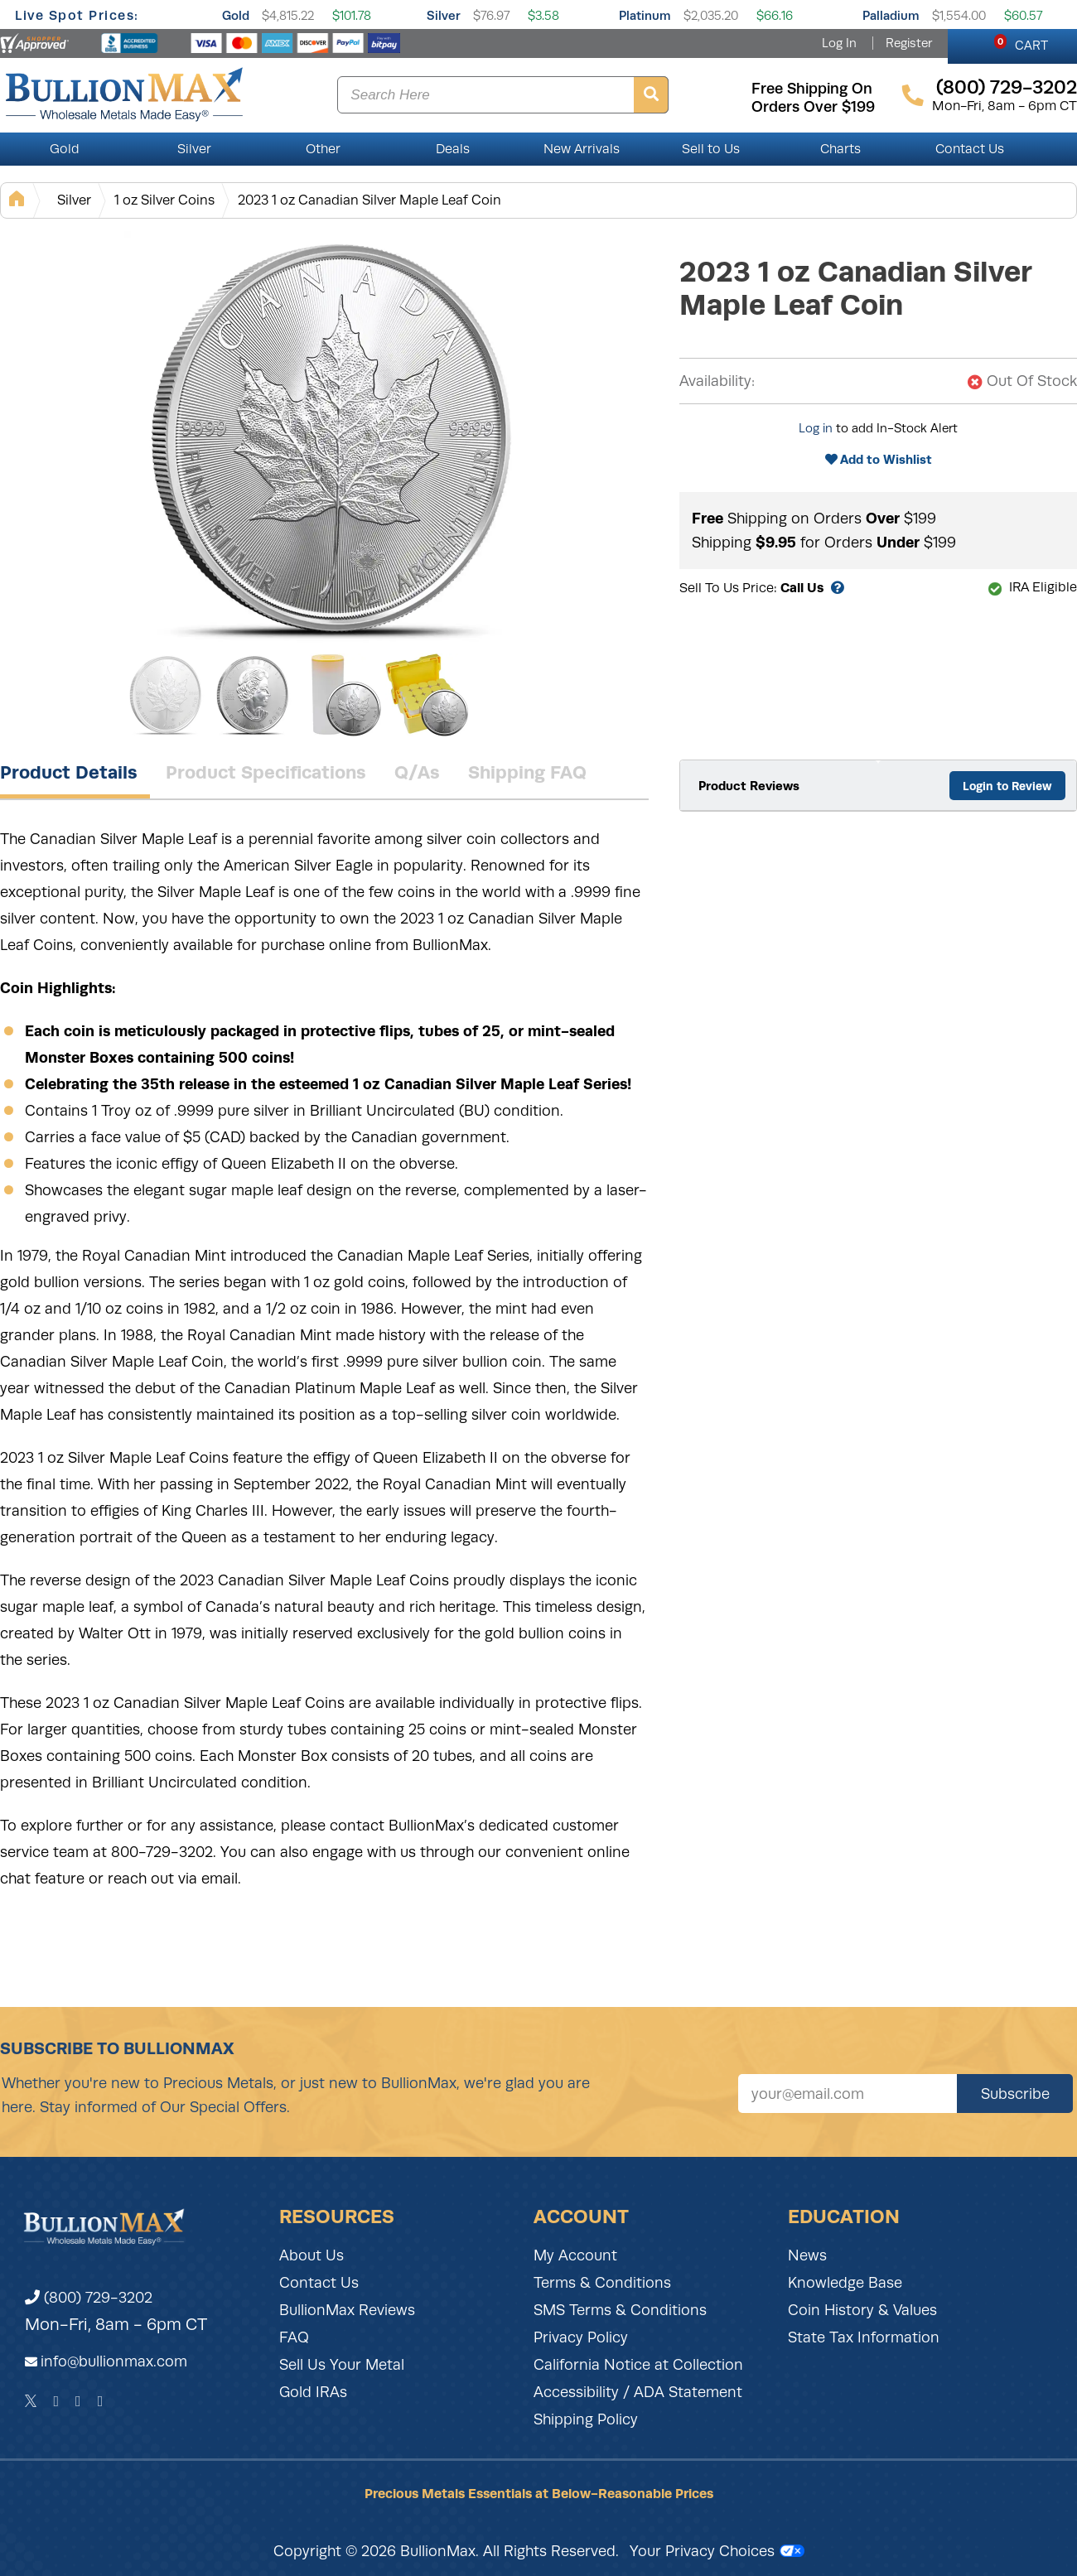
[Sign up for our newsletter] (847, 2093)
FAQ (294, 2337)
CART (1021, 43)
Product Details (69, 772)
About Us (311, 2255)
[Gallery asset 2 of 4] (252, 695)
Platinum (645, 15)
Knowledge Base (845, 2283)
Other (323, 149)
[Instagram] (78, 2401)
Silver (444, 15)
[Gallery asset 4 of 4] (426, 695)
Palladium (891, 15)
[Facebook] (56, 2401)
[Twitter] (31, 2401)
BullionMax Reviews (347, 2310)
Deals (453, 149)
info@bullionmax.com (114, 2361)
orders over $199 (813, 107)
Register (909, 43)
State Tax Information (863, 2337)
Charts (840, 149)
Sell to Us (711, 149)
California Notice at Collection (638, 2365)
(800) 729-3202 (88, 2297)
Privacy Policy (581, 2337)
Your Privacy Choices (717, 2551)
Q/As (417, 772)
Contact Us (969, 149)
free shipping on (811, 88)
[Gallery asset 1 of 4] (331, 438)
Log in (816, 428)
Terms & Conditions (602, 2283)
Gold (235, 15)
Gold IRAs (313, 2392)
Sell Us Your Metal (341, 2365)
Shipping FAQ (527, 772)
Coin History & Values (862, 2310)
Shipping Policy (586, 2419)
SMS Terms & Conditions (620, 2310)
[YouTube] (101, 2401)
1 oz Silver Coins (164, 200)
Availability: (717, 381)
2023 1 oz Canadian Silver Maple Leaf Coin (369, 200)
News (807, 2255)
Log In (839, 43)
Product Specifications (266, 772)
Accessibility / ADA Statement (638, 2392)
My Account (575, 2255)
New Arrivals (581, 149)
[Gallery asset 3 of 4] (339, 695)
